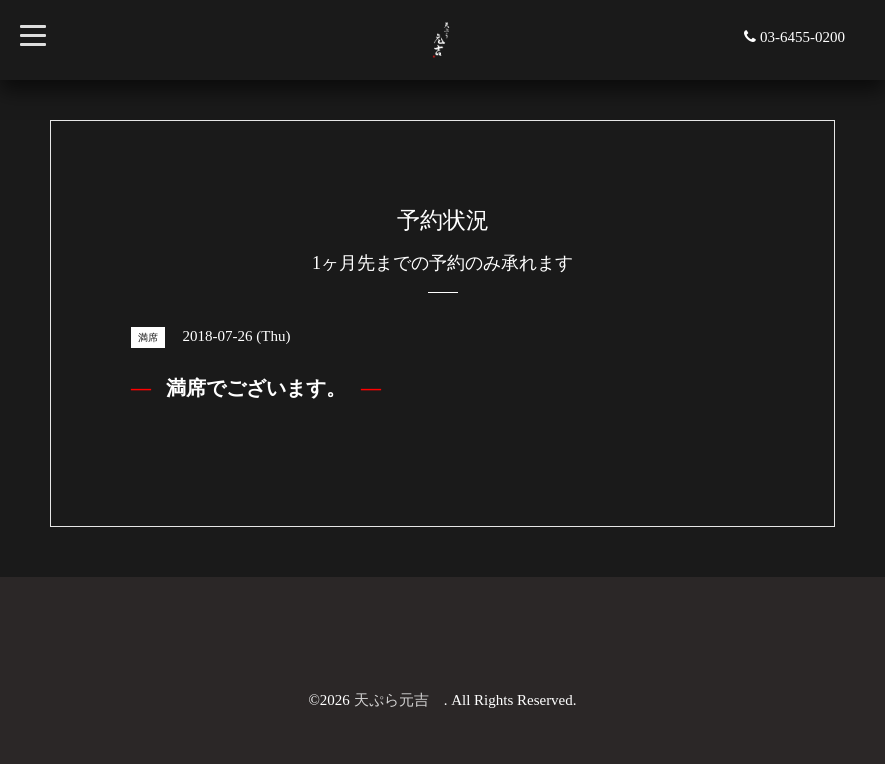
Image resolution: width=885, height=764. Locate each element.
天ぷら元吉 (399, 700)
